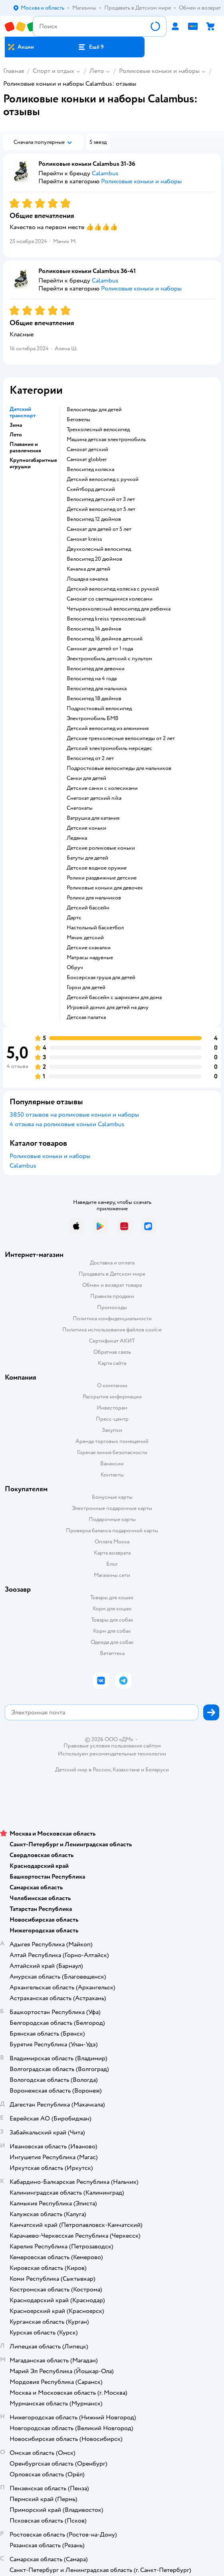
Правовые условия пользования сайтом (112, 1746)
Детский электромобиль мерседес (109, 748)
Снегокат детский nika (94, 798)
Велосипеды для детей (94, 409)
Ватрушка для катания (93, 818)
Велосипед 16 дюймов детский (105, 639)
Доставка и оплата (112, 1262)
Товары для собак (112, 1619)
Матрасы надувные (90, 957)
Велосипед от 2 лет (90, 758)
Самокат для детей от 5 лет (99, 529)
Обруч (75, 967)
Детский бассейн (88, 908)
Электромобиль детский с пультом (109, 659)
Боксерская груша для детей (101, 977)
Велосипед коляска (90, 469)
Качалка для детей (88, 569)
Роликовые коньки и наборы (159, 71)
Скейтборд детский (91, 489)
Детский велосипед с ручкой (103, 479)
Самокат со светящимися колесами (110, 599)
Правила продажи (112, 1296)
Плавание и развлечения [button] (25, 447)
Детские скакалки (89, 947)
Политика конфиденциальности (112, 1318)
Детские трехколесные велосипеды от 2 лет (121, 738)
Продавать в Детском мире (112, 1273)
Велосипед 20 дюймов (94, 559)
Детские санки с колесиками (102, 788)
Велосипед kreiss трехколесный (106, 619)
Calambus (23, 1166)
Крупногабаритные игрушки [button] (33, 463)
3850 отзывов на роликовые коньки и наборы (74, 1115)
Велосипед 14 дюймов (94, 629)
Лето (96, 71)
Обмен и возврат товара (112, 1285)
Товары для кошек (112, 1597)
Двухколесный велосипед (99, 549)
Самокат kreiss (84, 539)
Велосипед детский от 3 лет (101, 499)
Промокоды (112, 1307)
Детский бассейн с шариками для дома (114, 997)
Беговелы (78, 419)
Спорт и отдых (53, 71)
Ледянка (77, 838)
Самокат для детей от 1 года (100, 649)
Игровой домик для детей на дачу (108, 1007)
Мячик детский (85, 938)
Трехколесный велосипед (98, 429)
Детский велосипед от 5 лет (101, 509)
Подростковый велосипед (99, 708)
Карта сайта (112, 1363)
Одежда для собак (112, 1642)
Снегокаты (80, 808)
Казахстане (126, 1769)
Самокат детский (87, 449)
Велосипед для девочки (96, 669)
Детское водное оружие (97, 868)
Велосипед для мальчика (97, 688)
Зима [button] (16, 425)
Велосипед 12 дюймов (94, 519)
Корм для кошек (112, 1608)
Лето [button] (16, 435)
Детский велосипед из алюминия (108, 728)
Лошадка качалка (87, 579)
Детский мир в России (83, 1769)
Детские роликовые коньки (101, 848)
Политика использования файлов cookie (112, 1329)
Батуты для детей (87, 858)
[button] (91, 47)
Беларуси (157, 1769)
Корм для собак (112, 1631)
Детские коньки (86, 828)
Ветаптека (112, 1653)
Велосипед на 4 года (92, 678)
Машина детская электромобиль (106, 439)
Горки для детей (86, 987)
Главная (13, 71)
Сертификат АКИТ (112, 1340)
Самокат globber (87, 459)
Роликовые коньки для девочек (105, 888)
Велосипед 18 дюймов (94, 698)
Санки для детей (86, 778)
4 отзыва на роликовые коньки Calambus (67, 1124)
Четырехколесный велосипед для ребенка (118, 609)
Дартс (74, 918)
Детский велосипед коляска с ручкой (113, 589)
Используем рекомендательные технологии (112, 1753)
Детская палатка (86, 1017)
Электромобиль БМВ (93, 718)
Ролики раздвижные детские (102, 878)
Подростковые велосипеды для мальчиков (119, 768)
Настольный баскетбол (95, 928)
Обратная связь (112, 1352)
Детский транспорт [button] (23, 412)
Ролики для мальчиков (94, 898)
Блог (112, 1564)
